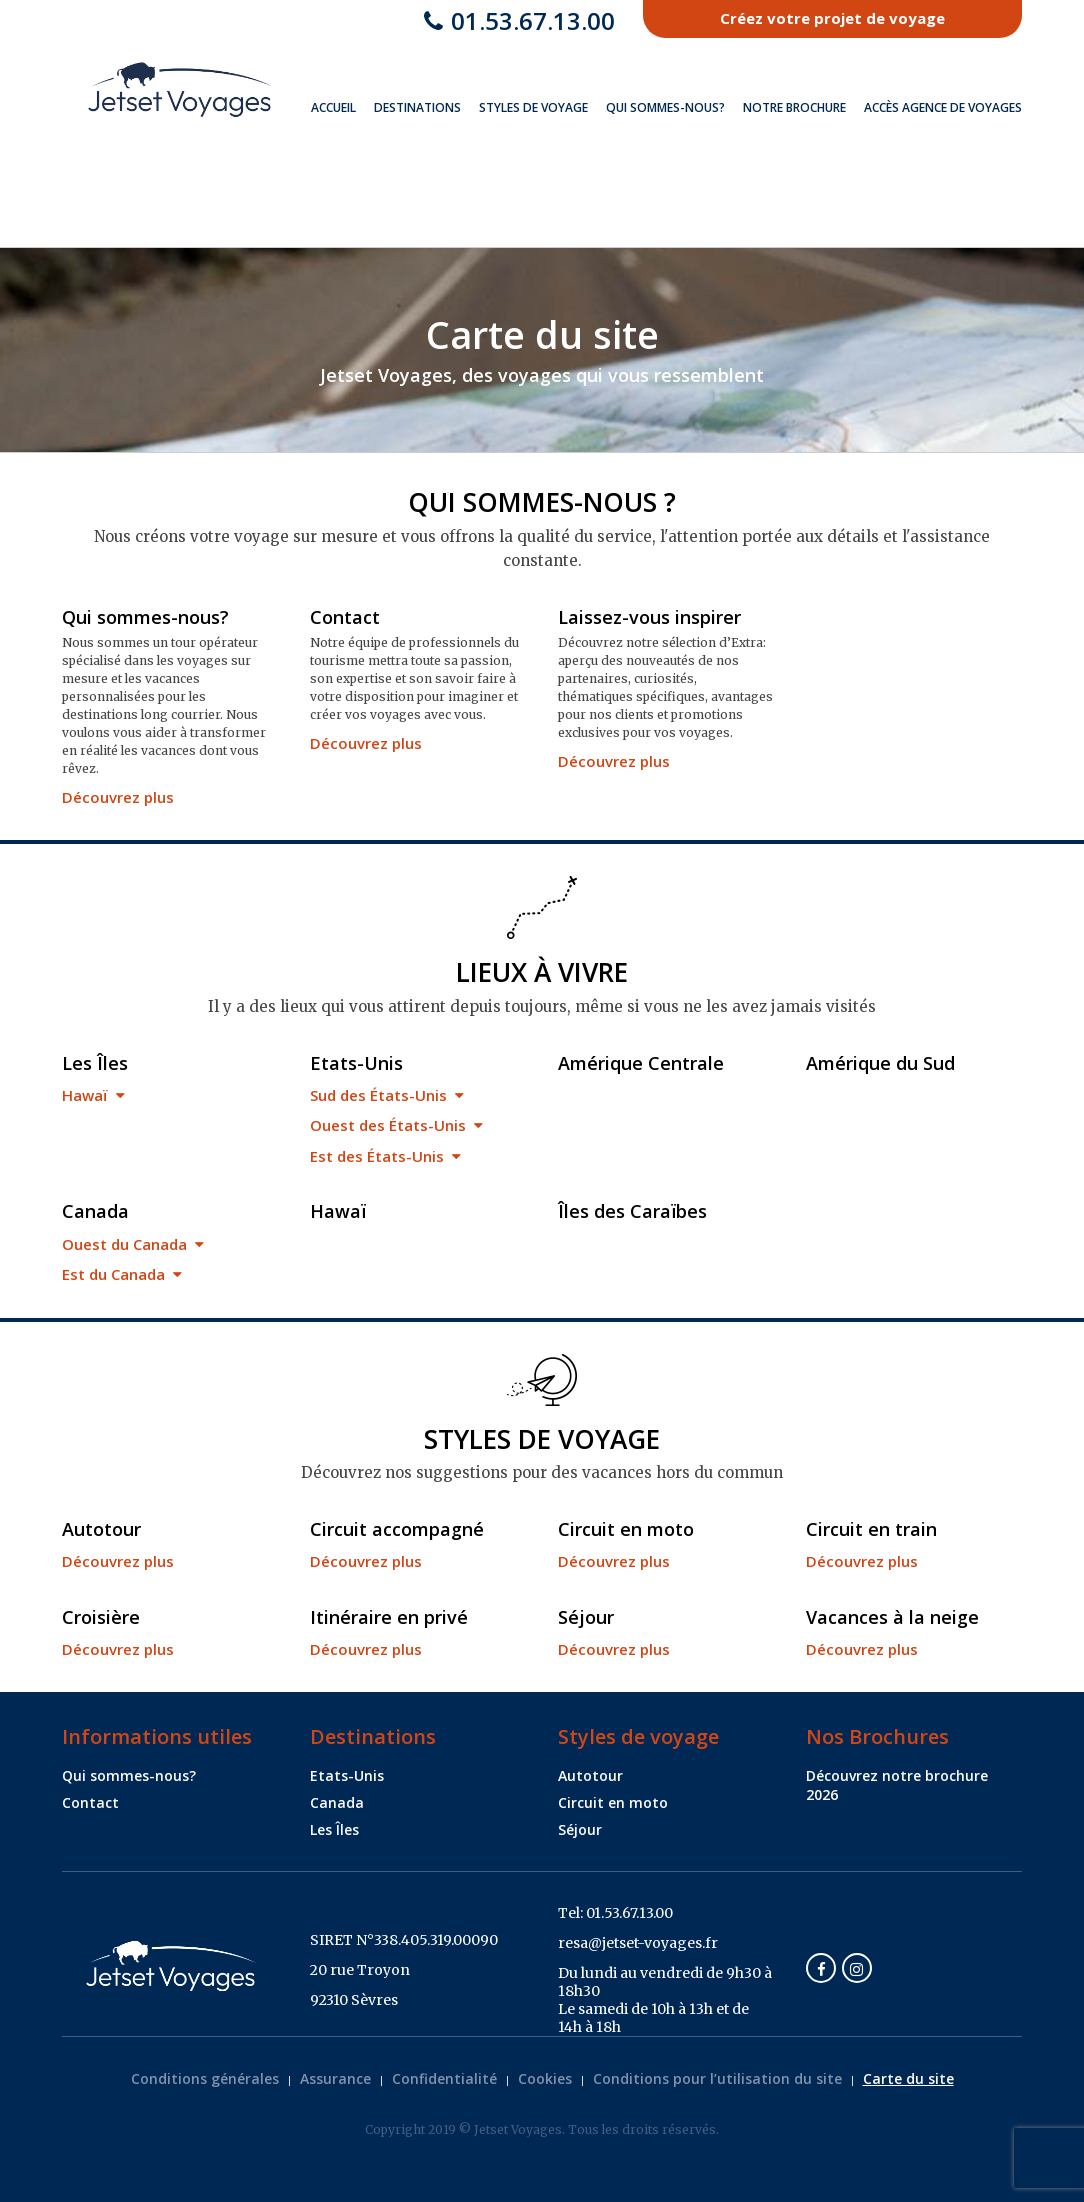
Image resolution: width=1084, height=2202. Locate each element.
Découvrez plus (118, 797)
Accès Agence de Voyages (943, 107)
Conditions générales (205, 2078)
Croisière (101, 1617)
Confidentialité (444, 2078)
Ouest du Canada (133, 1244)
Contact (345, 617)
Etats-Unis (356, 1063)
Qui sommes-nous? (665, 107)
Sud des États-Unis (387, 1095)
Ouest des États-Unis (396, 1125)
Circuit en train (871, 1529)
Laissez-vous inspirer (649, 617)
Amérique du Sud (880, 1063)
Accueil (333, 107)
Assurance (335, 2078)
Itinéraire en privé (389, 1617)
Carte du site (908, 2078)
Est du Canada (122, 1274)
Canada (95, 1211)
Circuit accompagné (397, 1529)
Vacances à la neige (892, 1617)
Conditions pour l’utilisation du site (717, 2078)
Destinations (417, 107)
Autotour (101, 1529)
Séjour (586, 1617)
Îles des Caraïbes (632, 1211)
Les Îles (95, 1063)
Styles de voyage (533, 107)
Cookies (545, 2078)
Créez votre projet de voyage (832, 18)
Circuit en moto (626, 1529)
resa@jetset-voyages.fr (638, 1943)
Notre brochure (794, 107)
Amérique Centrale (641, 1063)
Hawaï (93, 1095)
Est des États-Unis (385, 1156)
